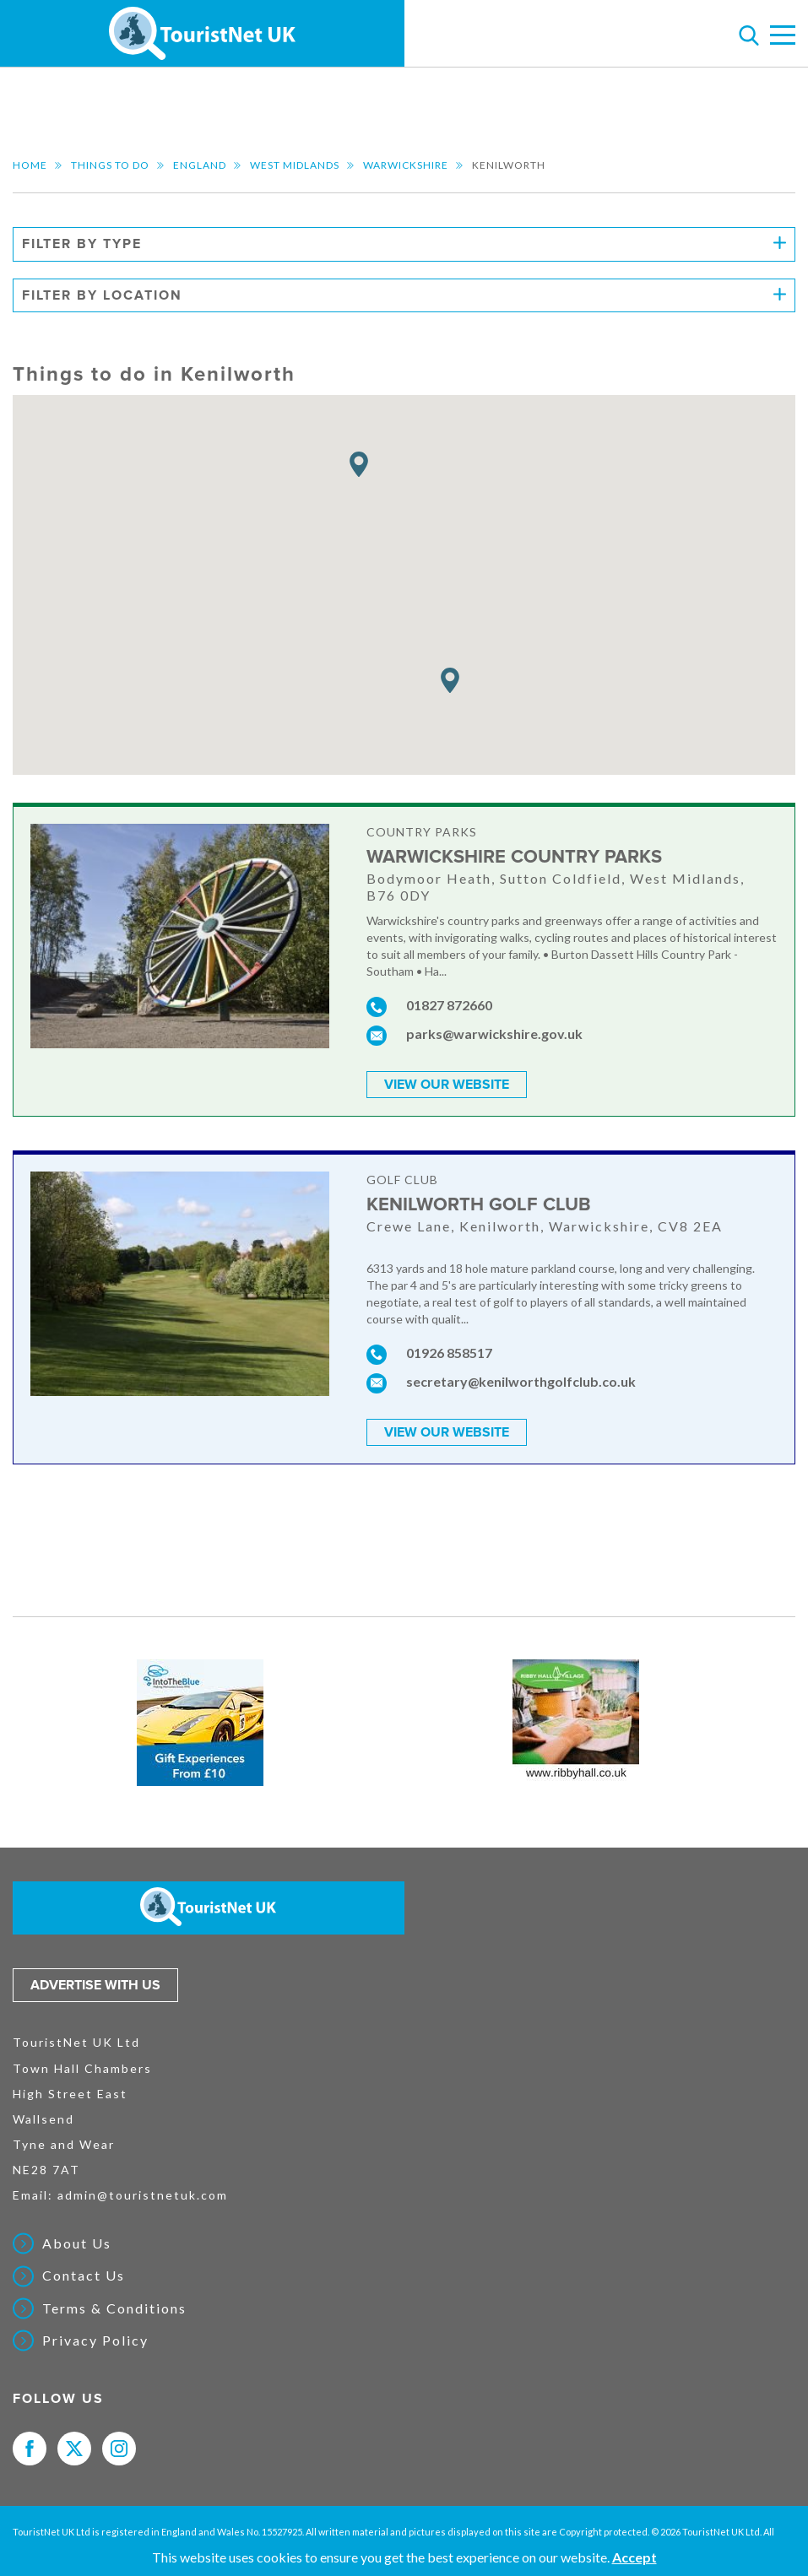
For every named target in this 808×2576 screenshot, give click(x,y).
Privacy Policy (95, 2339)
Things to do (110, 165)
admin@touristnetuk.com (142, 2194)
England (199, 165)
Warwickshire (405, 165)
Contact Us (83, 2274)
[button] (359, 465)
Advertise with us (95, 1984)
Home (30, 165)
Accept (634, 2557)
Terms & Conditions (114, 2306)
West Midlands (294, 165)
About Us (76, 2242)
